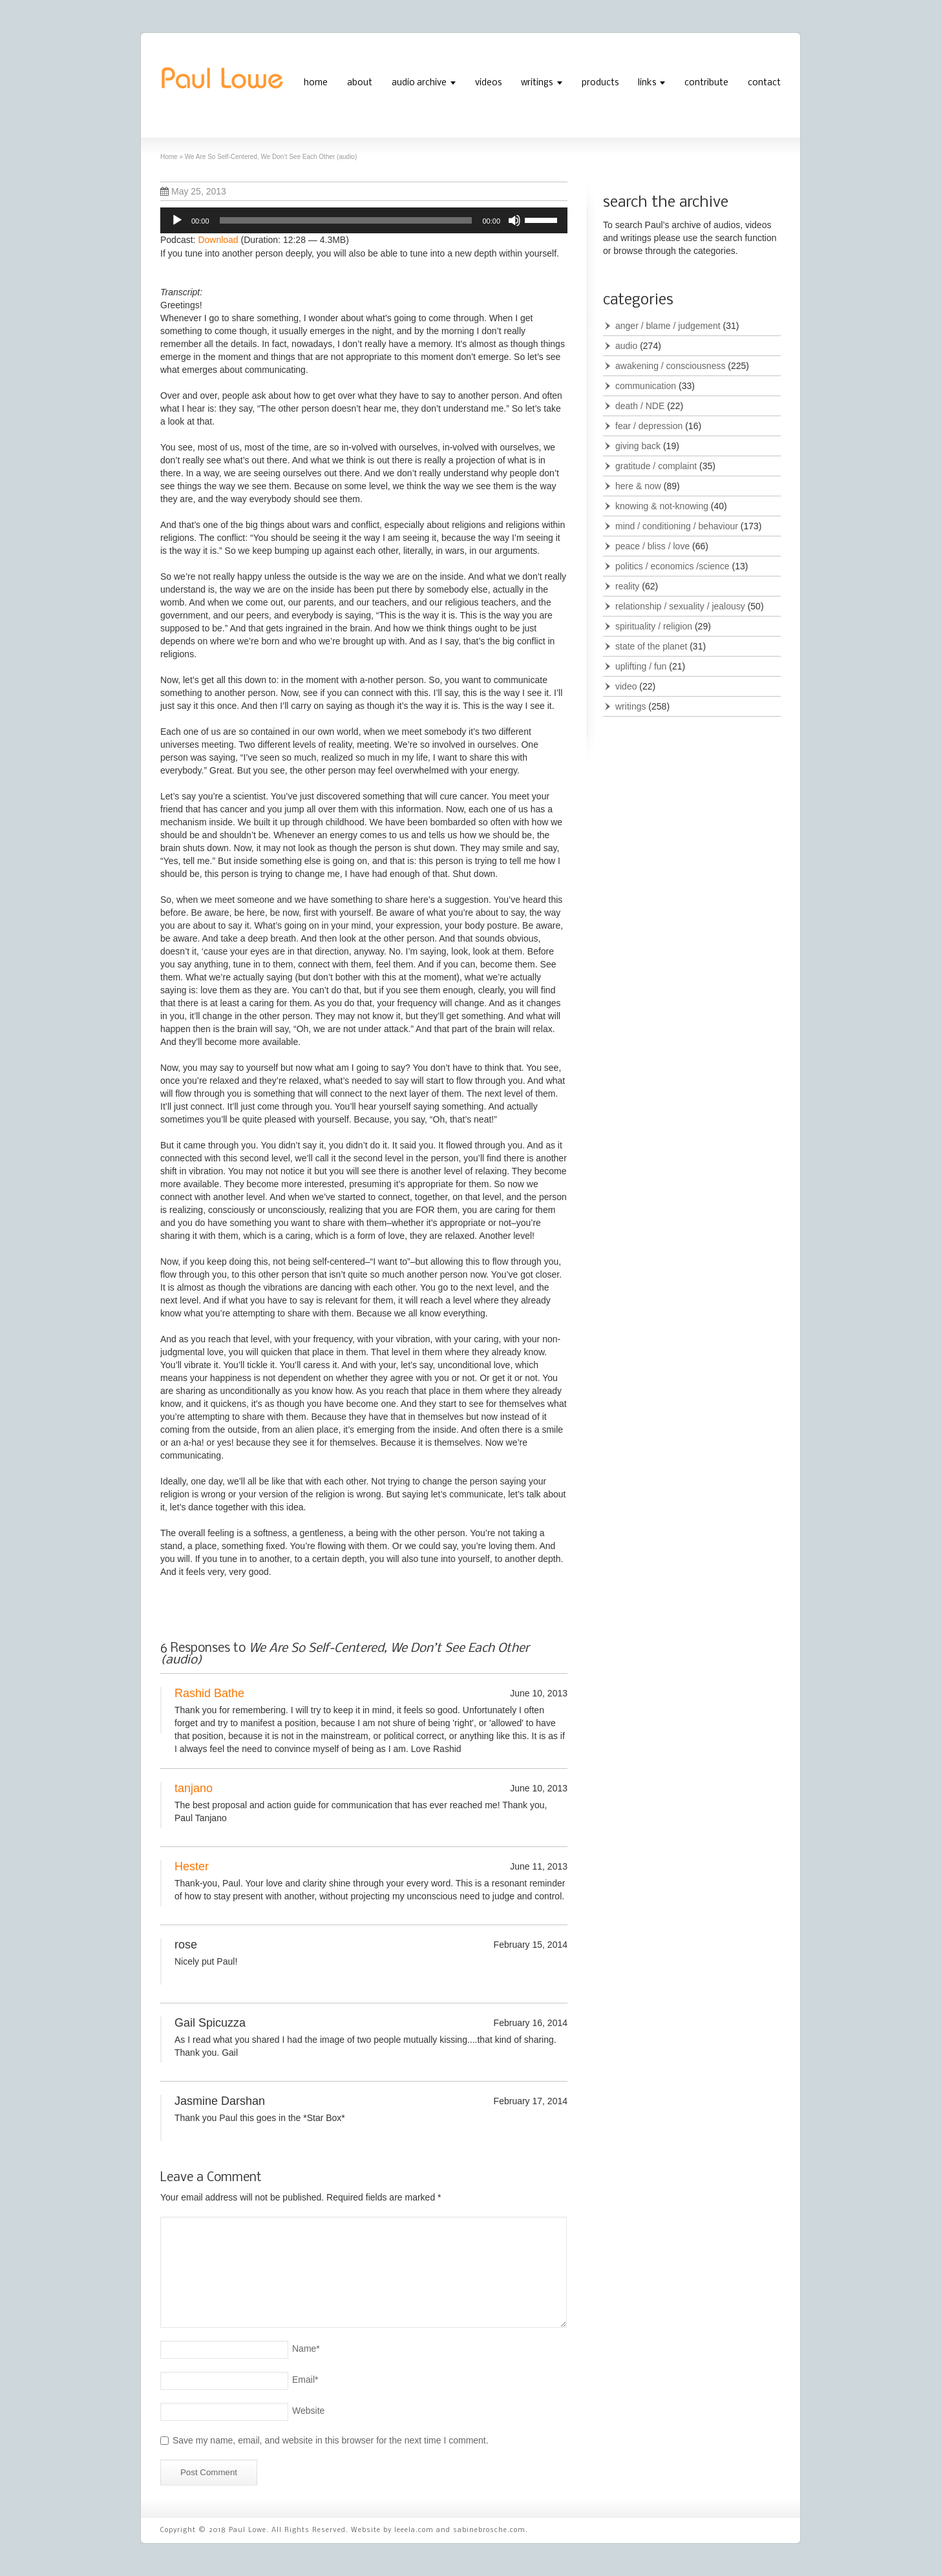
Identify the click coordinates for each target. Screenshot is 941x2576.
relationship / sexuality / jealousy (680, 606)
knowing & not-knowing (661, 506)
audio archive (419, 83)
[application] (363, 220)
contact (764, 83)
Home (169, 156)
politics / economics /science (672, 566)
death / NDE (639, 406)
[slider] (346, 220)
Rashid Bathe (209, 1693)
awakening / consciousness (670, 366)
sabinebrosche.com (489, 2530)
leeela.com (414, 2530)
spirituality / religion (653, 626)
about (359, 83)
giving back (638, 446)
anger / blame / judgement (668, 326)
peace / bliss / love (652, 546)
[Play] (177, 220)
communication (645, 386)
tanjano (193, 1788)
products (600, 83)
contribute (706, 83)
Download (218, 240)
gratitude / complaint (656, 466)
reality (627, 586)
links (647, 83)
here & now (638, 486)
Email (305, 2379)
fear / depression (648, 426)
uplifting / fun (640, 666)
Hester (191, 1866)
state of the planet (651, 646)
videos (488, 83)
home (316, 83)
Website (308, 2410)
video (626, 686)
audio (626, 346)
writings (537, 83)
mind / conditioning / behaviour (676, 526)
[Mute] (514, 220)
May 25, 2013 (193, 191)
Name (306, 2348)
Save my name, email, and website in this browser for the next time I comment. (331, 2440)
